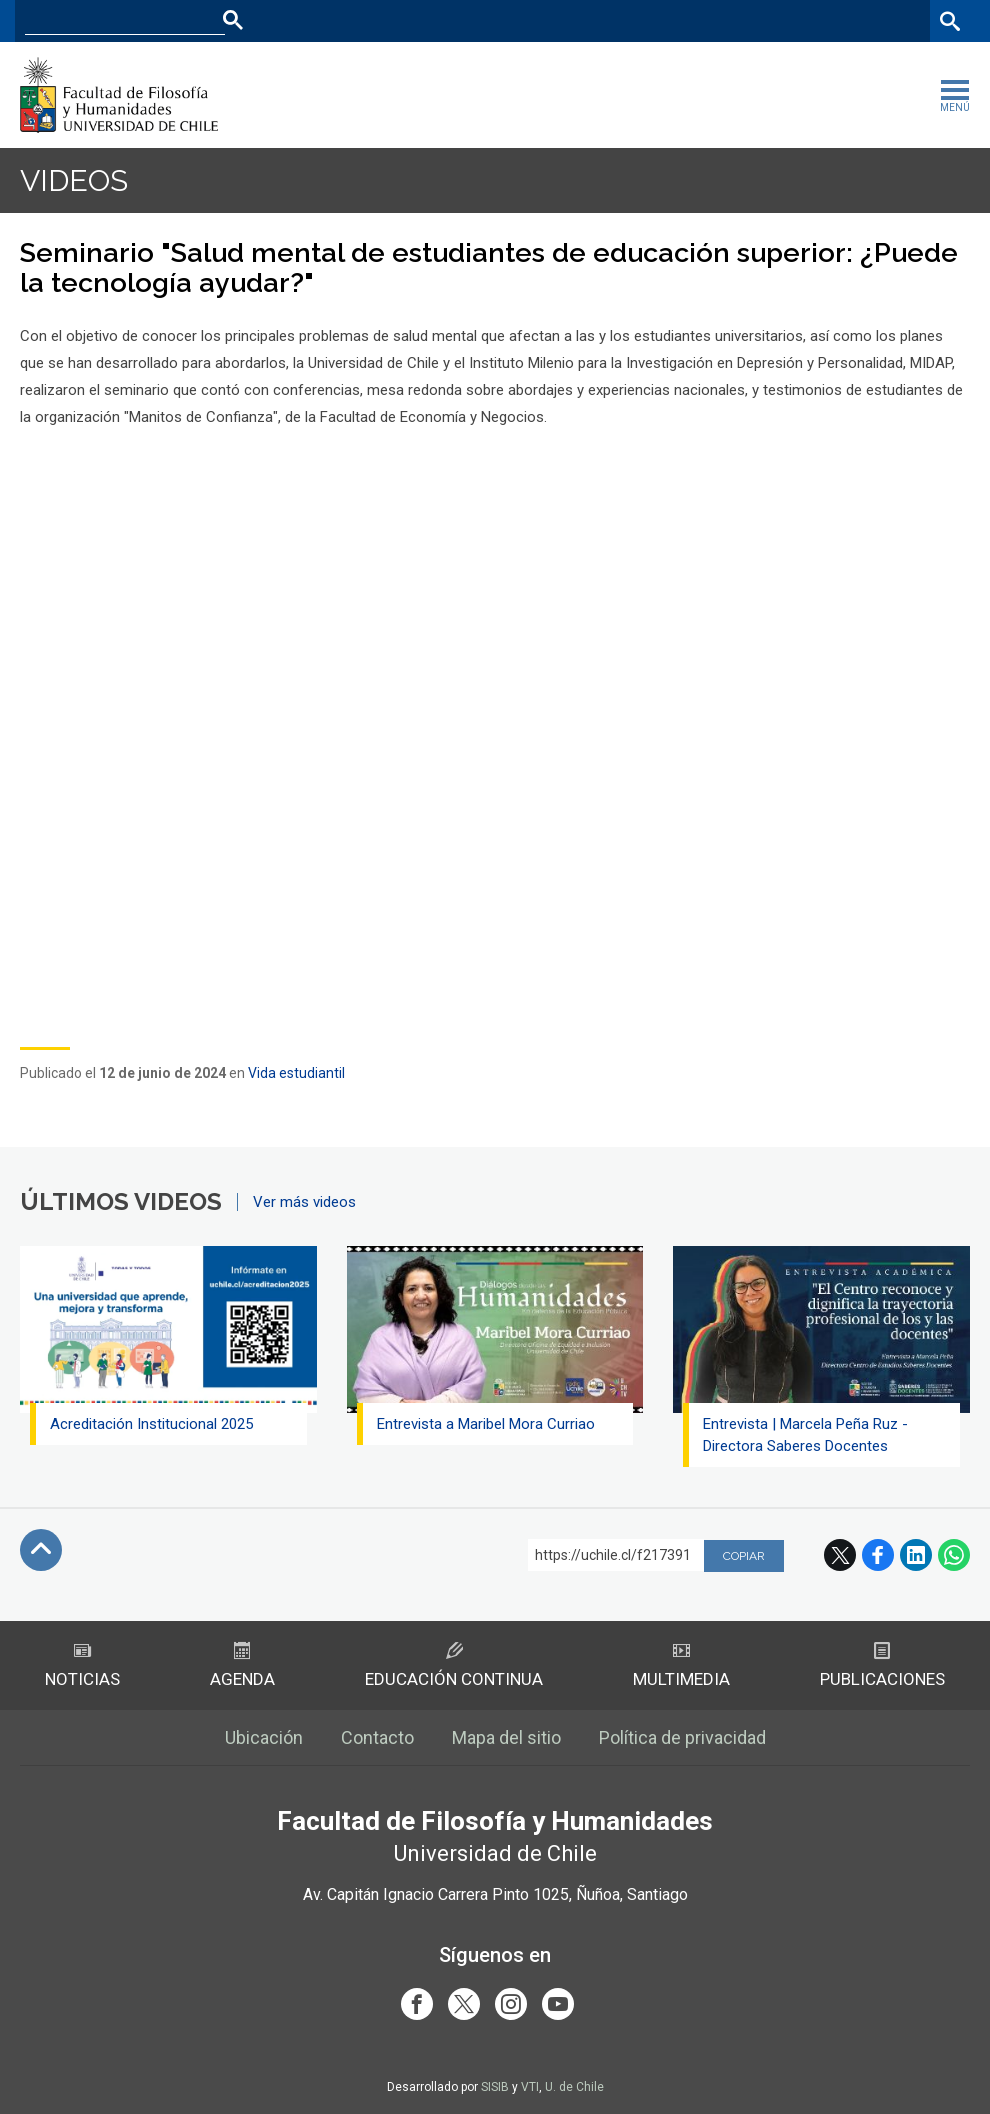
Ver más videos (304, 1202)
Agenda (242, 1665)
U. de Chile (574, 2087)
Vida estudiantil (296, 1073)
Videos (74, 180)
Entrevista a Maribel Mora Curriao (486, 1424)
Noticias (82, 1665)
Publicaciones (882, 1665)
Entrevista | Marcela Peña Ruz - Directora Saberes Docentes (805, 1435)
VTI (530, 2087)
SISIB (495, 2087)
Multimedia (681, 1665)
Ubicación (264, 1737)
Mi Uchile (811, 20)
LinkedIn (916, 1555)
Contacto (377, 1737)
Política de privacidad (682, 1737)
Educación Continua (454, 1665)
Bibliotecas (888, 20)
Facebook (878, 1555)
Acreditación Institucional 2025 (151, 1424)
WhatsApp (954, 1555)
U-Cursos (740, 20)
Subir (41, 1550)
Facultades (636, 20)
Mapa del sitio (506, 1737)
